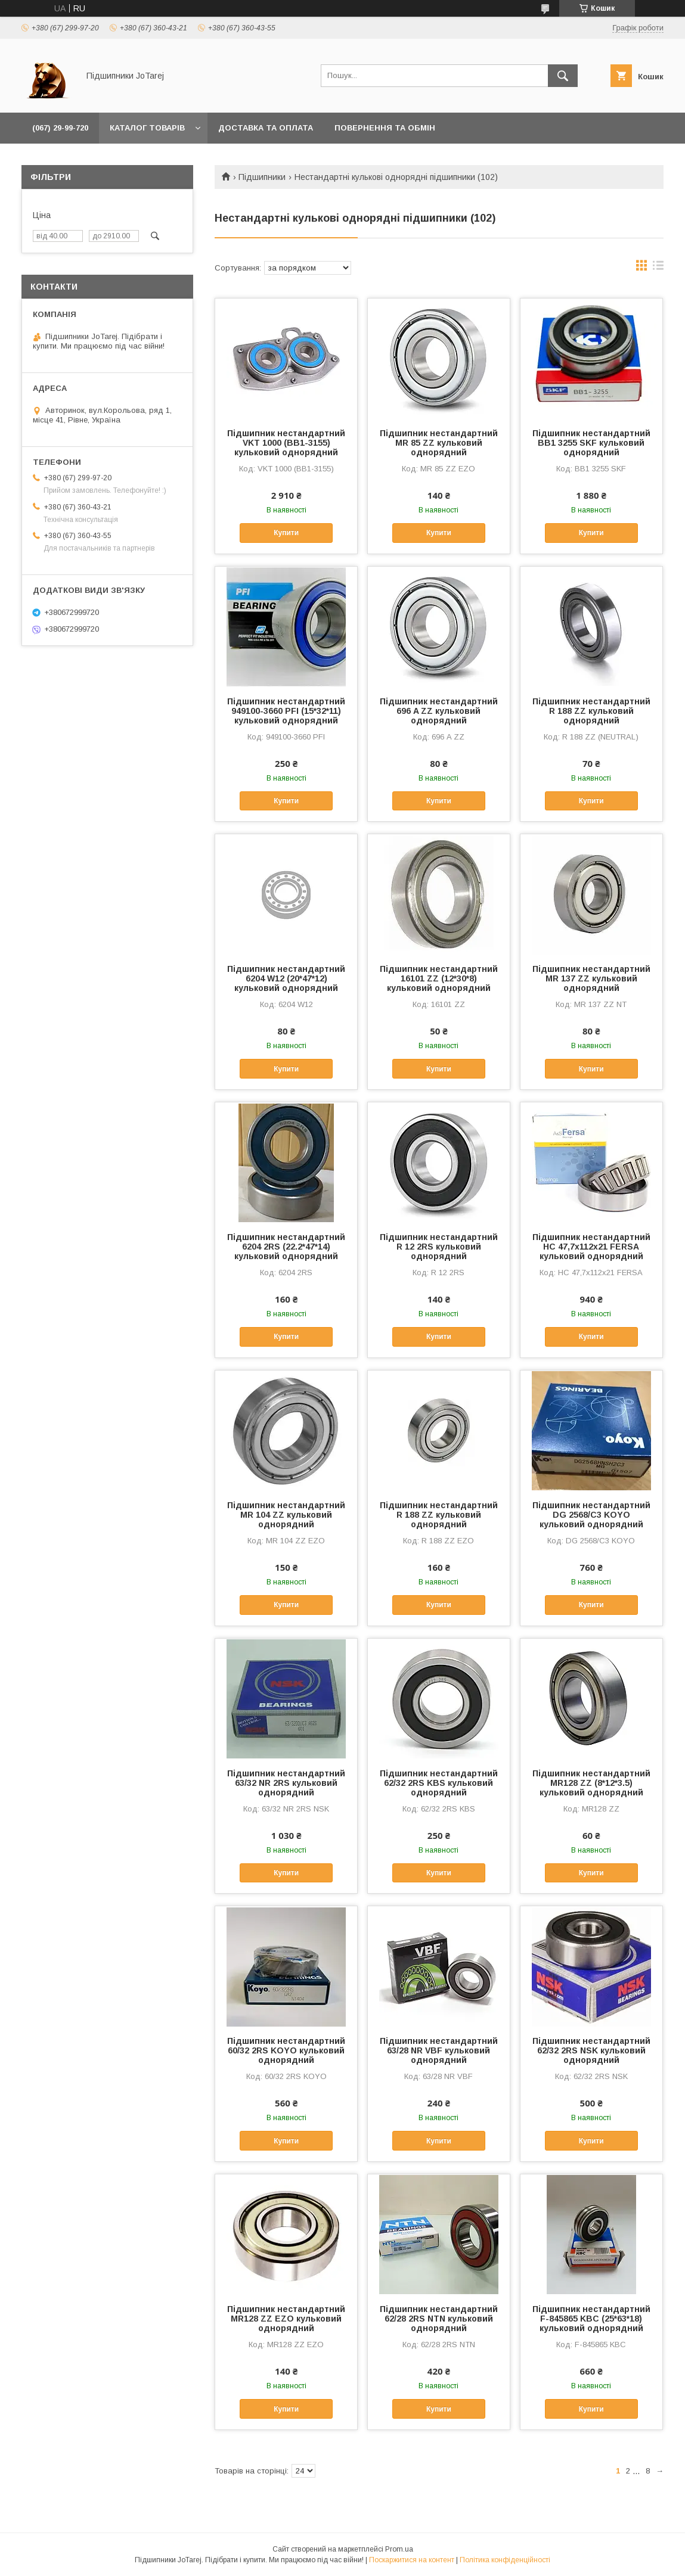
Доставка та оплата (265, 127)
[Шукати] (563, 75)
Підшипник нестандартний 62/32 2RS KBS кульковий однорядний (439, 1783)
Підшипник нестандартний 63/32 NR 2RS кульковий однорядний (286, 1783)
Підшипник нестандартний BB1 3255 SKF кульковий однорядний (591, 442)
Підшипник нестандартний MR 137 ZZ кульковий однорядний (591, 978)
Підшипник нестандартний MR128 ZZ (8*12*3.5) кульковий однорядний (591, 1783)
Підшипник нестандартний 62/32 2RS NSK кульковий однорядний (591, 2050)
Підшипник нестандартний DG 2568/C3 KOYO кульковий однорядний (591, 1514)
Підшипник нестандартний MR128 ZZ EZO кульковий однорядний (286, 2318)
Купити (286, 533)
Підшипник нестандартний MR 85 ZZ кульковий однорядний (439, 442)
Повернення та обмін (384, 127)
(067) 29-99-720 (60, 127)
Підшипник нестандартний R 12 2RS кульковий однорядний (439, 1246)
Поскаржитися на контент (411, 2560)
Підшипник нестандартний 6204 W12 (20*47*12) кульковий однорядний (286, 978)
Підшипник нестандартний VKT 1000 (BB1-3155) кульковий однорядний (286, 442)
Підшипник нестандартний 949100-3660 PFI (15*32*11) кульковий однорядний (286, 711)
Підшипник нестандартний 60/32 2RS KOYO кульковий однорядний (286, 2050)
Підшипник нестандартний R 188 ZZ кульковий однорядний (591, 711)
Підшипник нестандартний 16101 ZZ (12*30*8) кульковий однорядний (439, 978)
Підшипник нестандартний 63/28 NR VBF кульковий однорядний (439, 2050)
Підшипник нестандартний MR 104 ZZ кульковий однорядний (286, 1514)
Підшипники (262, 177)
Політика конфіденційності (505, 2560)
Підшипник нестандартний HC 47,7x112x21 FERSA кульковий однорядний (591, 1246)
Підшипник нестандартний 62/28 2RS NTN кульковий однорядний (439, 2318)
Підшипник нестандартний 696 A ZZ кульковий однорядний (439, 711)
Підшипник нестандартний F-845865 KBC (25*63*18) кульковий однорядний (591, 2318)
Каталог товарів (147, 127)
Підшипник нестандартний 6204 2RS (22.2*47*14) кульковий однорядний (286, 1246)
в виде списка (658, 268)
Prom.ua (399, 2549)
